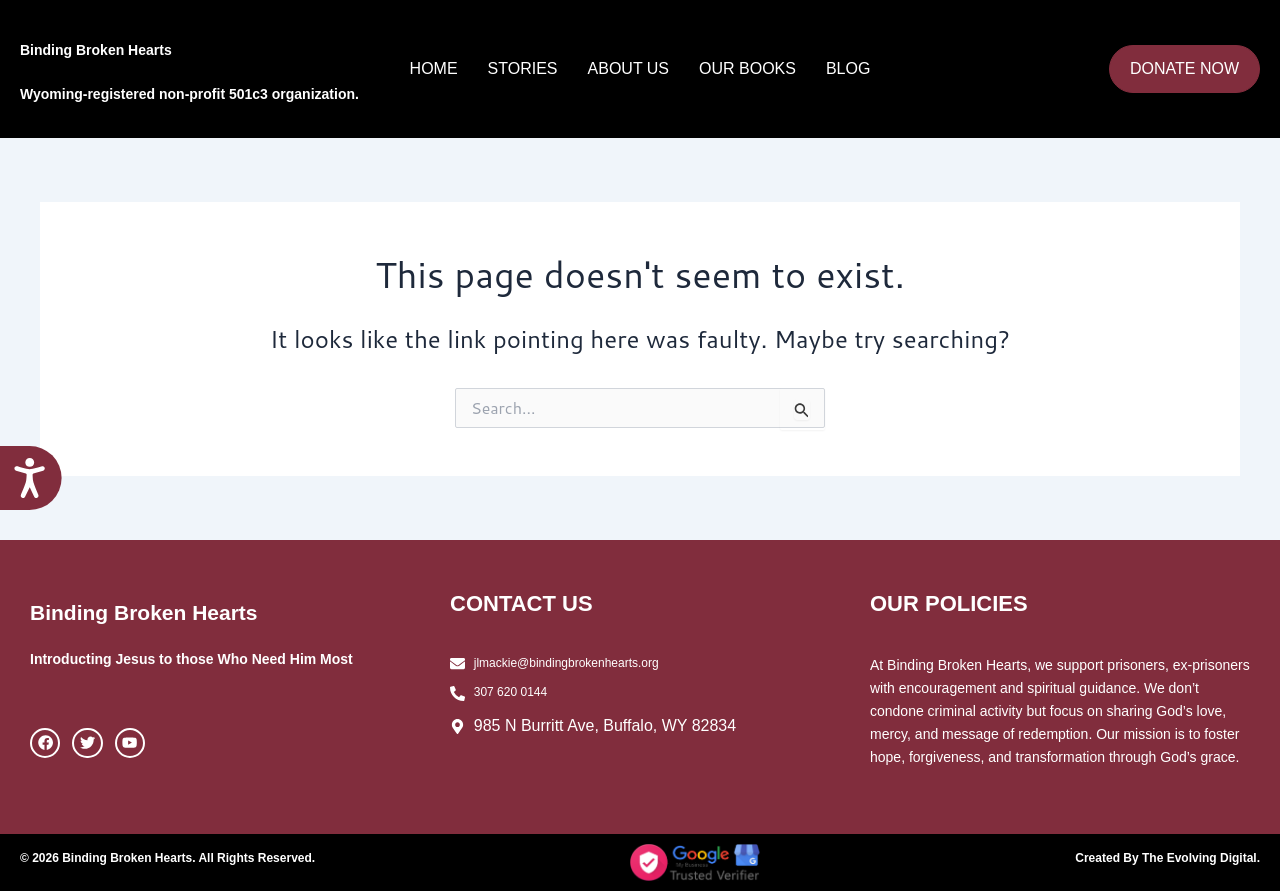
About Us (629, 68)
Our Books (747, 68)
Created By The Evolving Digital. (1153, 857)
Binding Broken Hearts (182, 44)
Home (434, 68)
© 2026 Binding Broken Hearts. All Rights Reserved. (192, 857)
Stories (523, 68)
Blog (848, 68)
